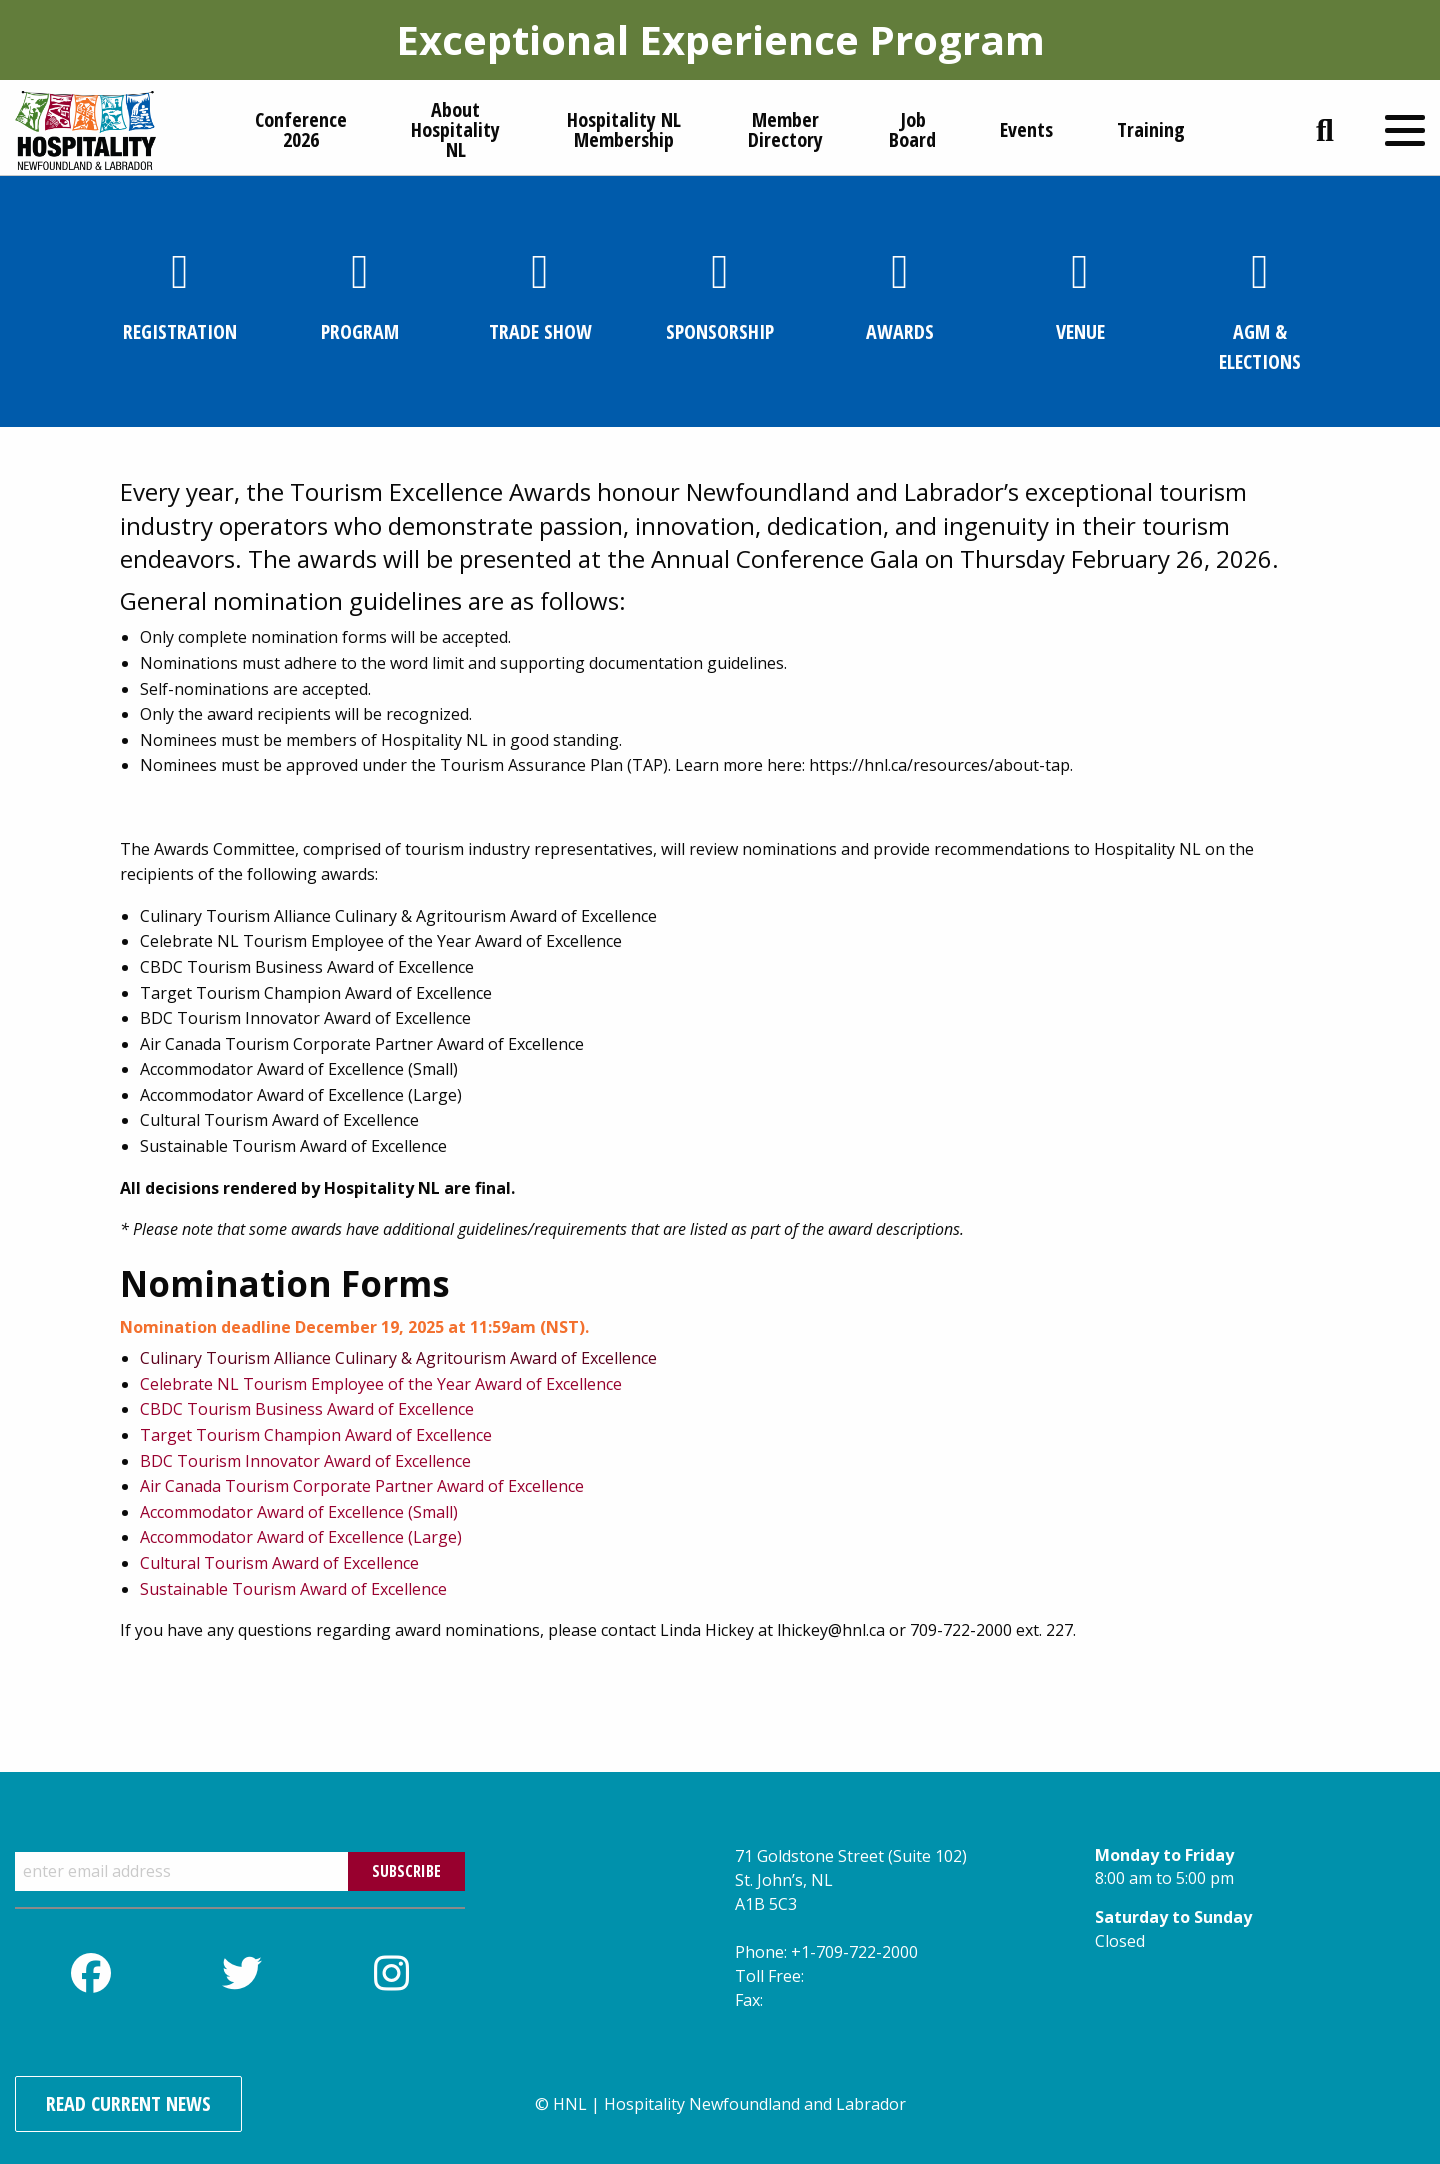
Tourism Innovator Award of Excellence (324, 1461)
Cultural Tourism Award (231, 1563)
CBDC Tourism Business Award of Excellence (307, 1409)
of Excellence (371, 1563)
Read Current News (128, 2103)
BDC (156, 1461)
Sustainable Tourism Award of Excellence (293, 1589)
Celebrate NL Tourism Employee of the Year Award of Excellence (381, 1384)
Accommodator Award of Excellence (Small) (299, 1512)
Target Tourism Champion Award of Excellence (316, 1435)
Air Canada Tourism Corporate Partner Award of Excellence (362, 1486)
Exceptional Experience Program (720, 39)
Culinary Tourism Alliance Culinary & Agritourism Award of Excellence (398, 1358)
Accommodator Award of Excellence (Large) (301, 1537)
